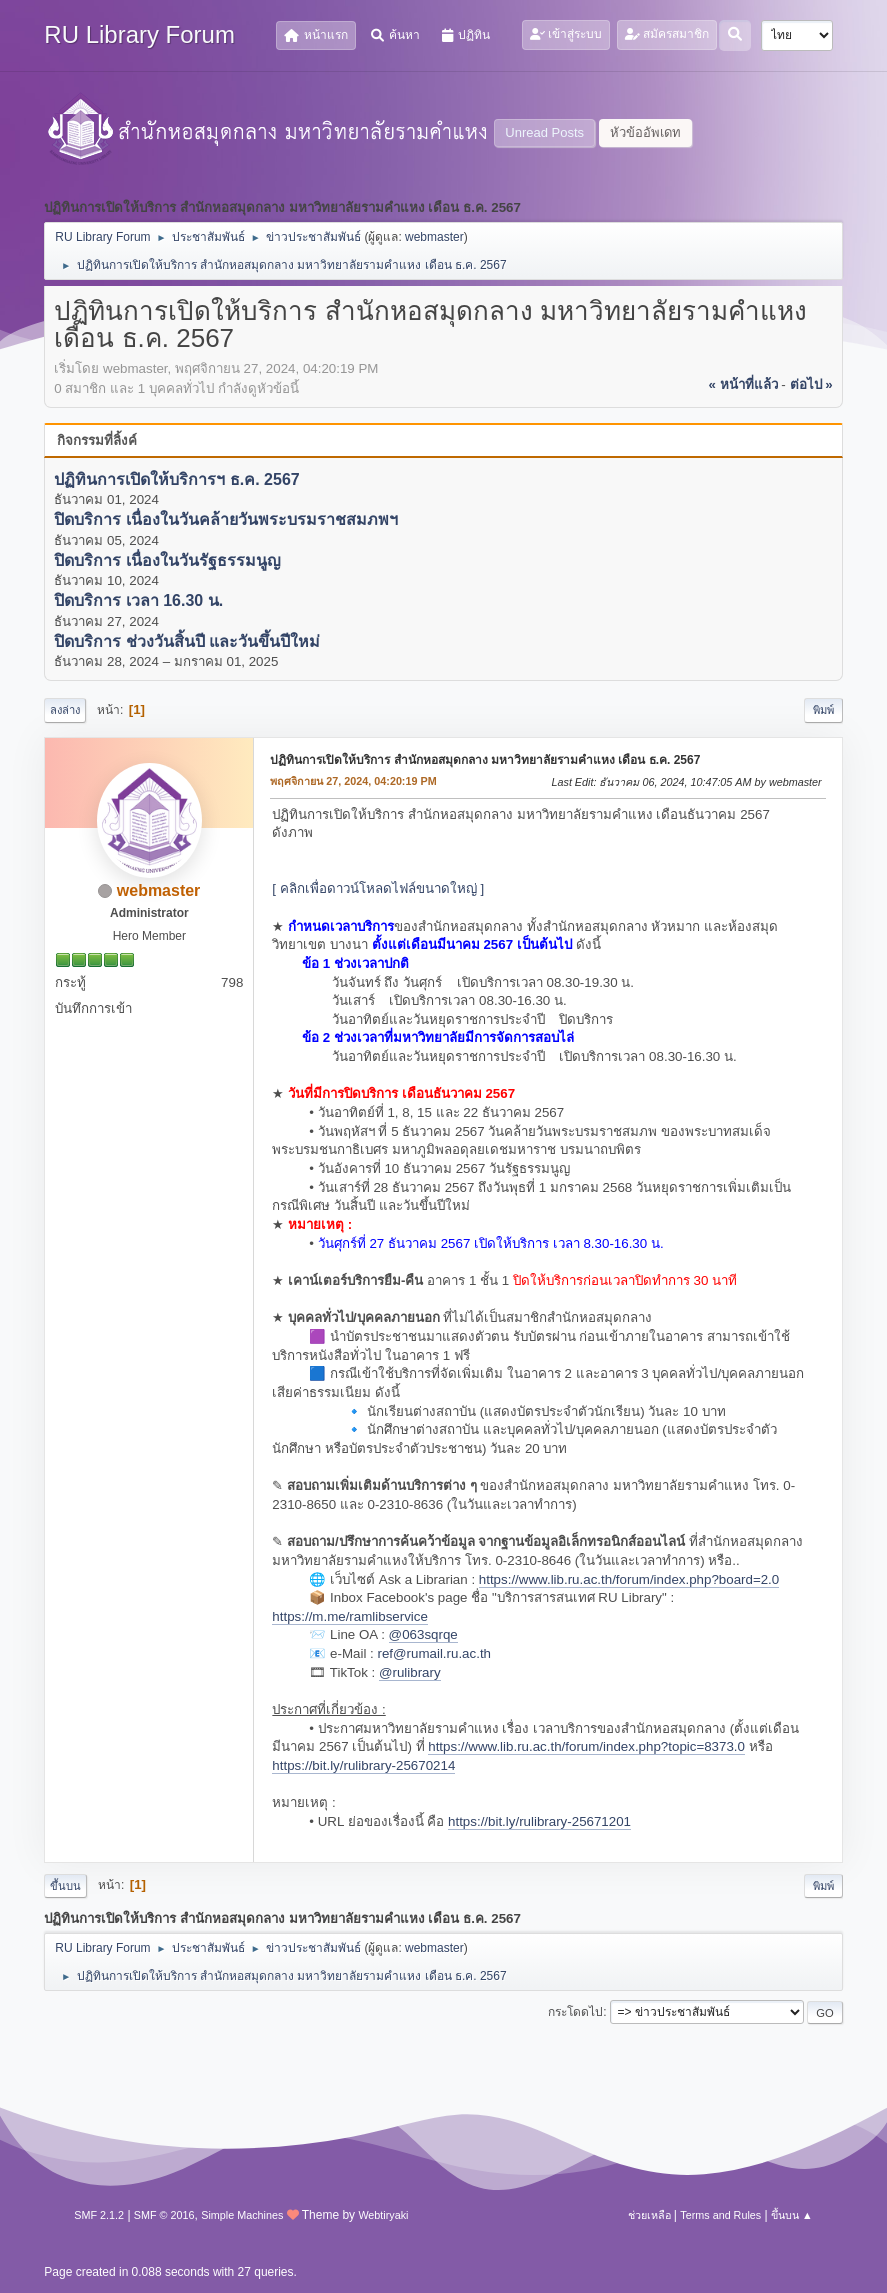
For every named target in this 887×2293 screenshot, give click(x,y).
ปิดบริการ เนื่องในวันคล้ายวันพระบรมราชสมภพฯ (225, 520)
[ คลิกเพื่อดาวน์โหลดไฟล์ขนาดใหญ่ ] (378, 888)
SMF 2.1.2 (99, 2215)
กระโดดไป (575, 2012)
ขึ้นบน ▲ (792, 2215)
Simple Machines (242, 2215)
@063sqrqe (423, 1634)
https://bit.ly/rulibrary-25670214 (363, 1765)
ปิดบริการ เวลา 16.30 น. (138, 601)
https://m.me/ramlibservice (350, 1616)
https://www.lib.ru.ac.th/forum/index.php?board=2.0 (629, 1579)
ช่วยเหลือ (649, 2215)
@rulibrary (410, 1672)
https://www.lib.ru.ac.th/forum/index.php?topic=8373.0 (586, 1746)
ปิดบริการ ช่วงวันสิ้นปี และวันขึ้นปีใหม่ (187, 641)
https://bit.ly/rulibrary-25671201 (539, 1821)
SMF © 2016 (164, 2215)
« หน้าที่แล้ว (743, 384)
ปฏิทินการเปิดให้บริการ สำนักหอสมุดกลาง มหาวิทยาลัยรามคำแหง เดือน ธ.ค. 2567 (485, 760)
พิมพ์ (823, 710)
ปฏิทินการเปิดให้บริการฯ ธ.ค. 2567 (176, 479)
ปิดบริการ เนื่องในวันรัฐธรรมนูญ (167, 560)
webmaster (434, 237)
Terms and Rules (720, 2215)
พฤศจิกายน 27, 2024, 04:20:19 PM (353, 781)
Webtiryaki (383, 2215)
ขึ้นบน (65, 1886)
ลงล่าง (65, 710)
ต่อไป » (811, 384)
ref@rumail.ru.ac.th (434, 1653)
